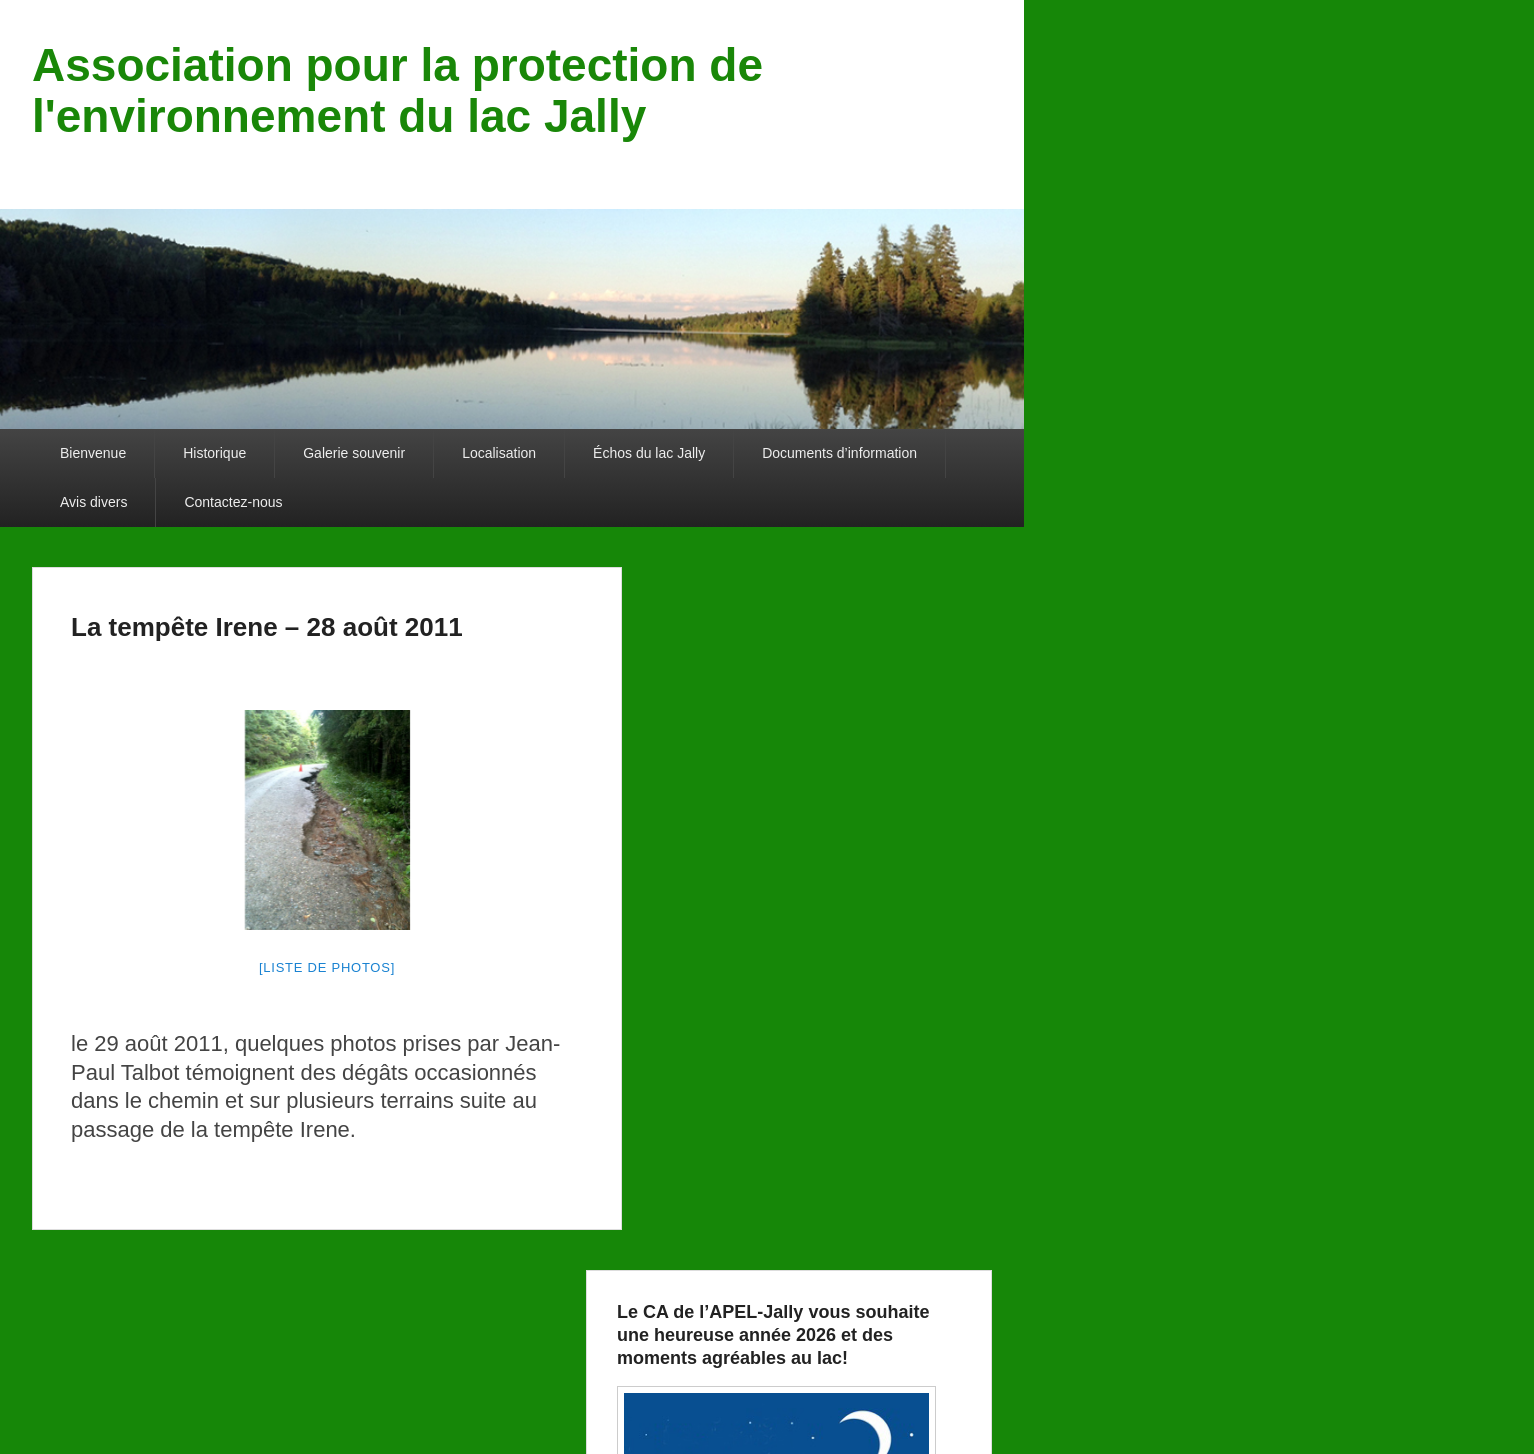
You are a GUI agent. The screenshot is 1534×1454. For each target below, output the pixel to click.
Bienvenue (93, 453)
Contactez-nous (233, 502)
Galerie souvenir (354, 453)
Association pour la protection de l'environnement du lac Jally (397, 90)
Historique (214, 453)
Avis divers (93, 502)
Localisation (499, 453)
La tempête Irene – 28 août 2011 (267, 627)
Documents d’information (839, 453)
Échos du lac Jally (649, 453)
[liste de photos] (327, 967)
